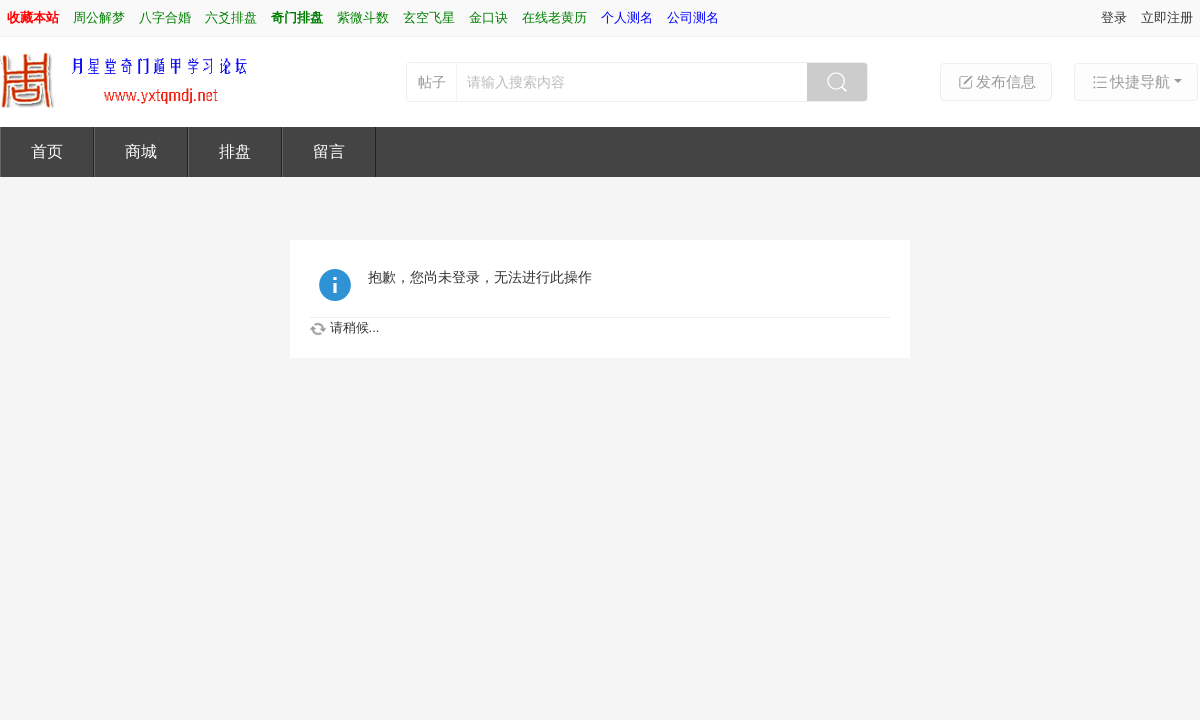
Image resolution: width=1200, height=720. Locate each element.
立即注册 (1167, 17)
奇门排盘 (297, 17)
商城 (141, 151)
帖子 (432, 82)
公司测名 (693, 17)
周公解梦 (99, 17)
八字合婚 (165, 17)
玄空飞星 (429, 17)
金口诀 (488, 17)
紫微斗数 (363, 17)
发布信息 (996, 82)
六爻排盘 (231, 17)
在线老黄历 (554, 17)
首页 (47, 151)
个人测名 (627, 17)
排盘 (235, 151)
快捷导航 (1130, 82)
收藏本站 (33, 17)
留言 (329, 151)
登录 (1114, 17)
